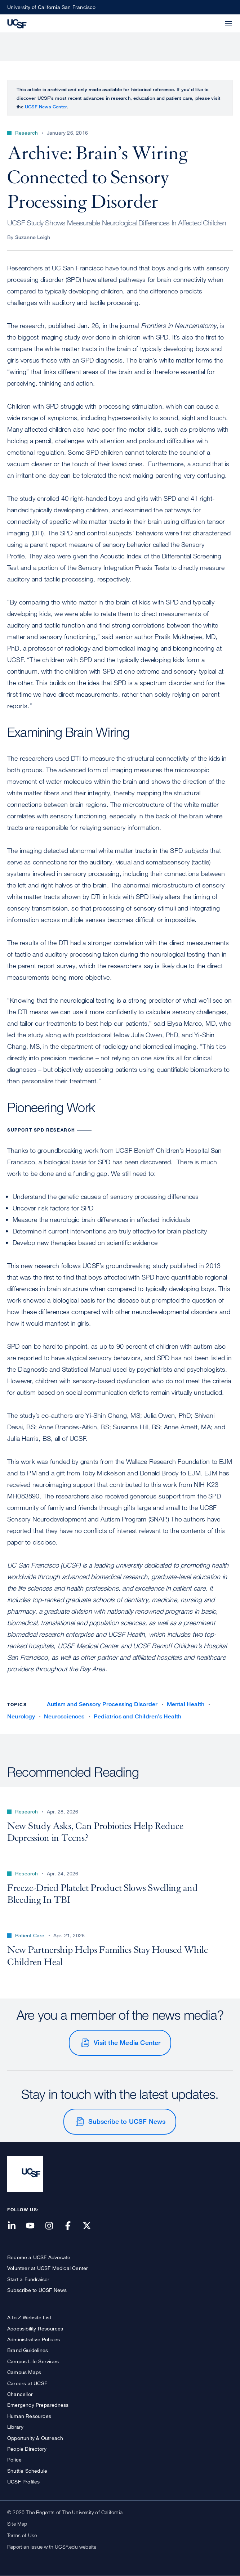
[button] (211, 19)
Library (15, 2427)
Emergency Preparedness (37, 2405)
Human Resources (29, 2416)
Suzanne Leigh (32, 237)
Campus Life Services (33, 2361)
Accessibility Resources (35, 2328)
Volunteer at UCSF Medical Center (47, 2268)
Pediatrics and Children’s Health (137, 1716)
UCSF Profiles (23, 2481)
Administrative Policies (33, 2339)
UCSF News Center (46, 106)
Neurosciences (64, 1716)
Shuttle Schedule (27, 2471)
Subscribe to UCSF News (126, 2121)
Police (14, 2459)
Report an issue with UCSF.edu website (51, 2547)
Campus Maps (24, 2372)
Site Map (17, 2524)
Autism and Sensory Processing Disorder (102, 1704)
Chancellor (20, 2394)
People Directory (26, 2449)
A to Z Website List (29, 2317)
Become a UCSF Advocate (38, 2257)
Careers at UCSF (27, 2383)
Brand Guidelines (27, 2350)
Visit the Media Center (127, 2042)
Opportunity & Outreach (35, 2438)
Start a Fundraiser (28, 2279)
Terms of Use (22, 2535)
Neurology (21, 1716)
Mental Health (186, 1704)
